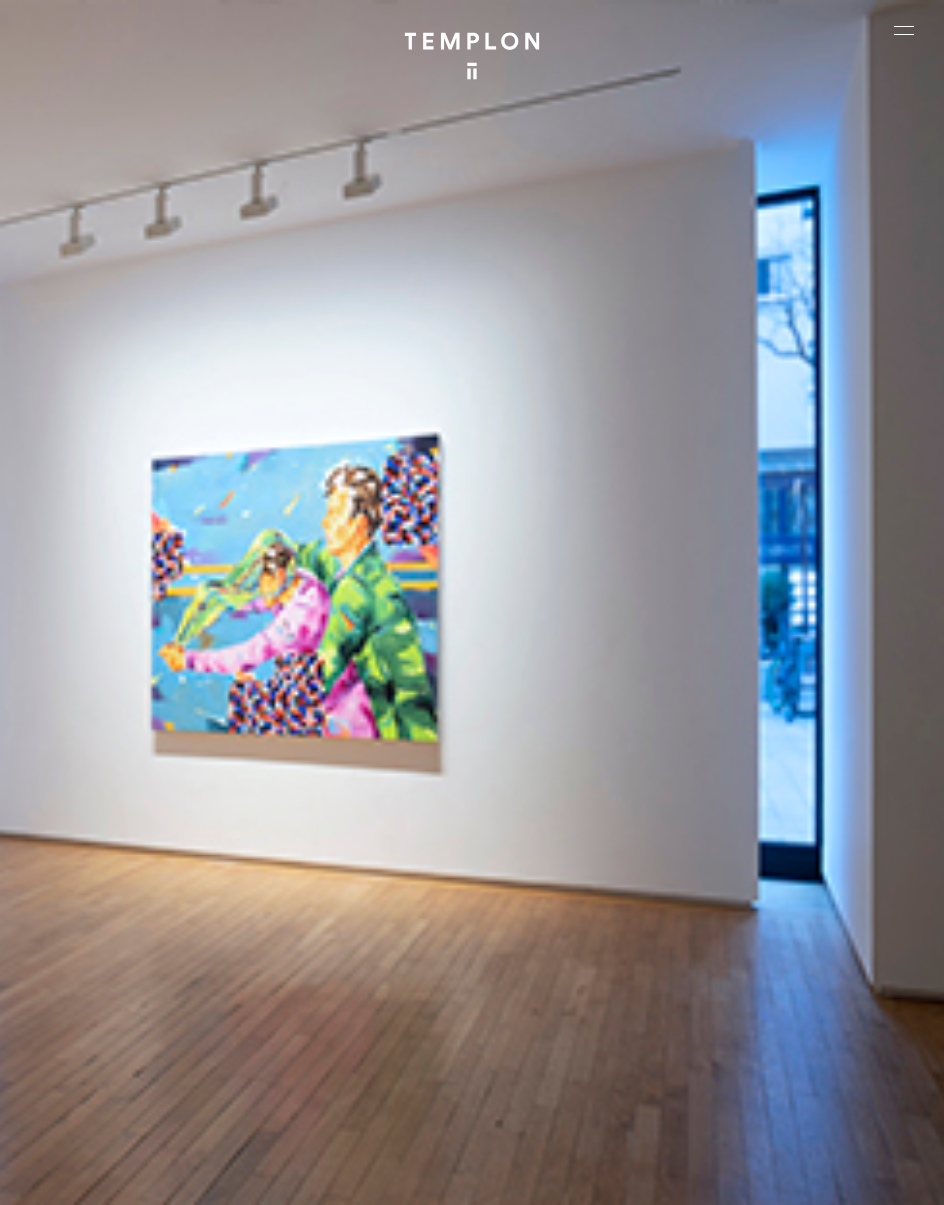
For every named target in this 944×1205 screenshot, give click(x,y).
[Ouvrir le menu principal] (904, 30)
